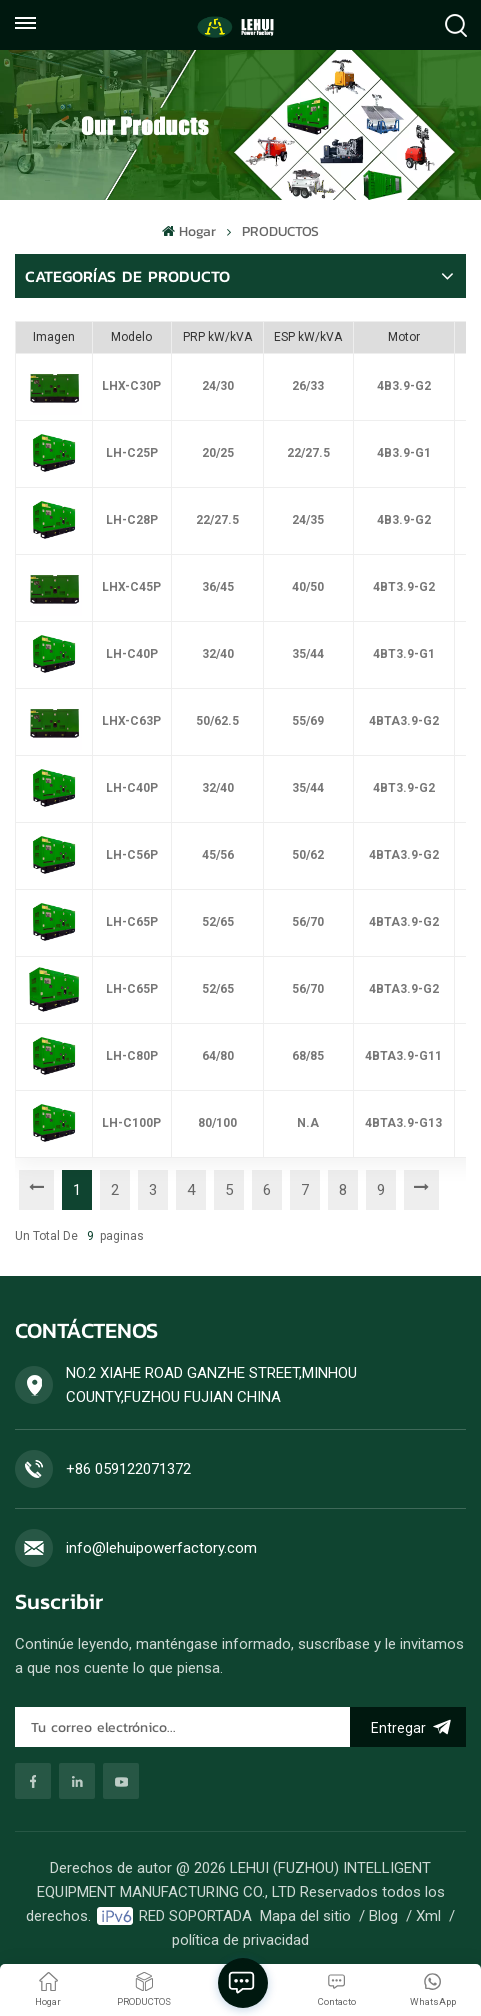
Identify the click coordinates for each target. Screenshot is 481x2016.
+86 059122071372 (128, 1469)
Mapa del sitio (305, 1916)
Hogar (188, 231)
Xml (428, 1916)
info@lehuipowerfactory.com (161, 1548)
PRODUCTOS (280, 231)
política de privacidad (240, 1940)
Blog (383, 1916)
